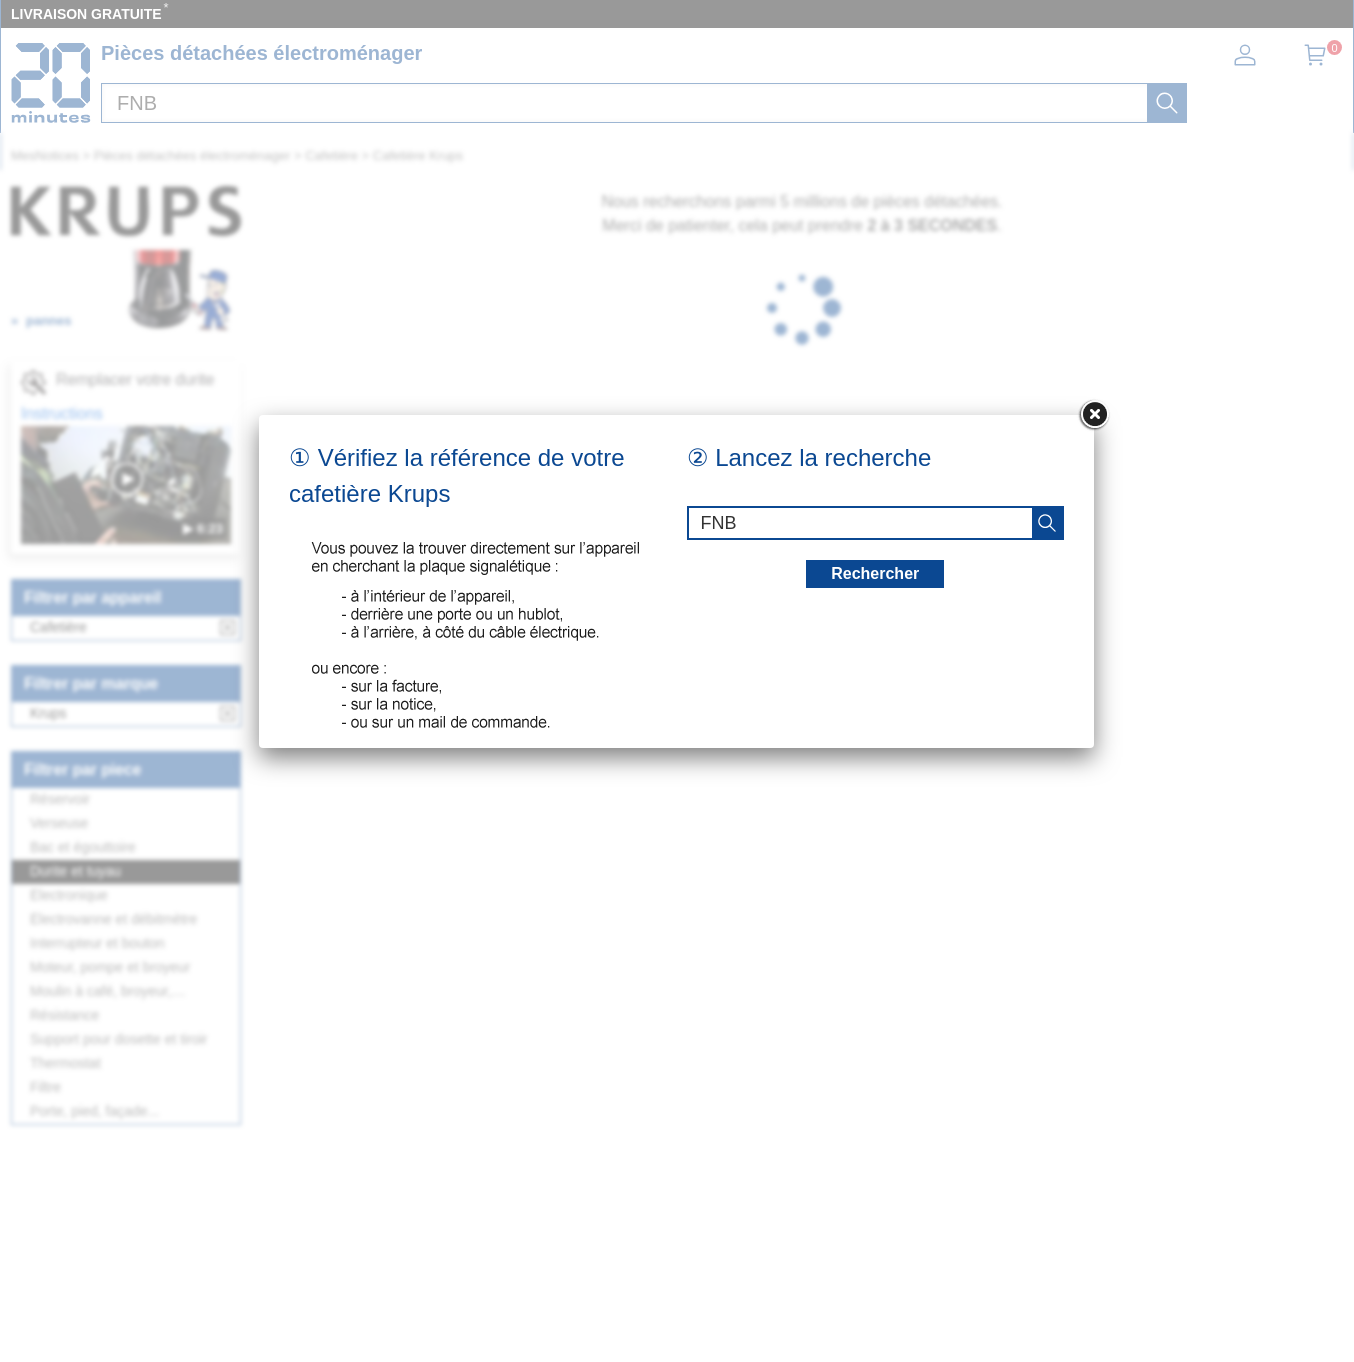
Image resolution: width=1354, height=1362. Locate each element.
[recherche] (1047, 523)
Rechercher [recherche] (875, 573)
